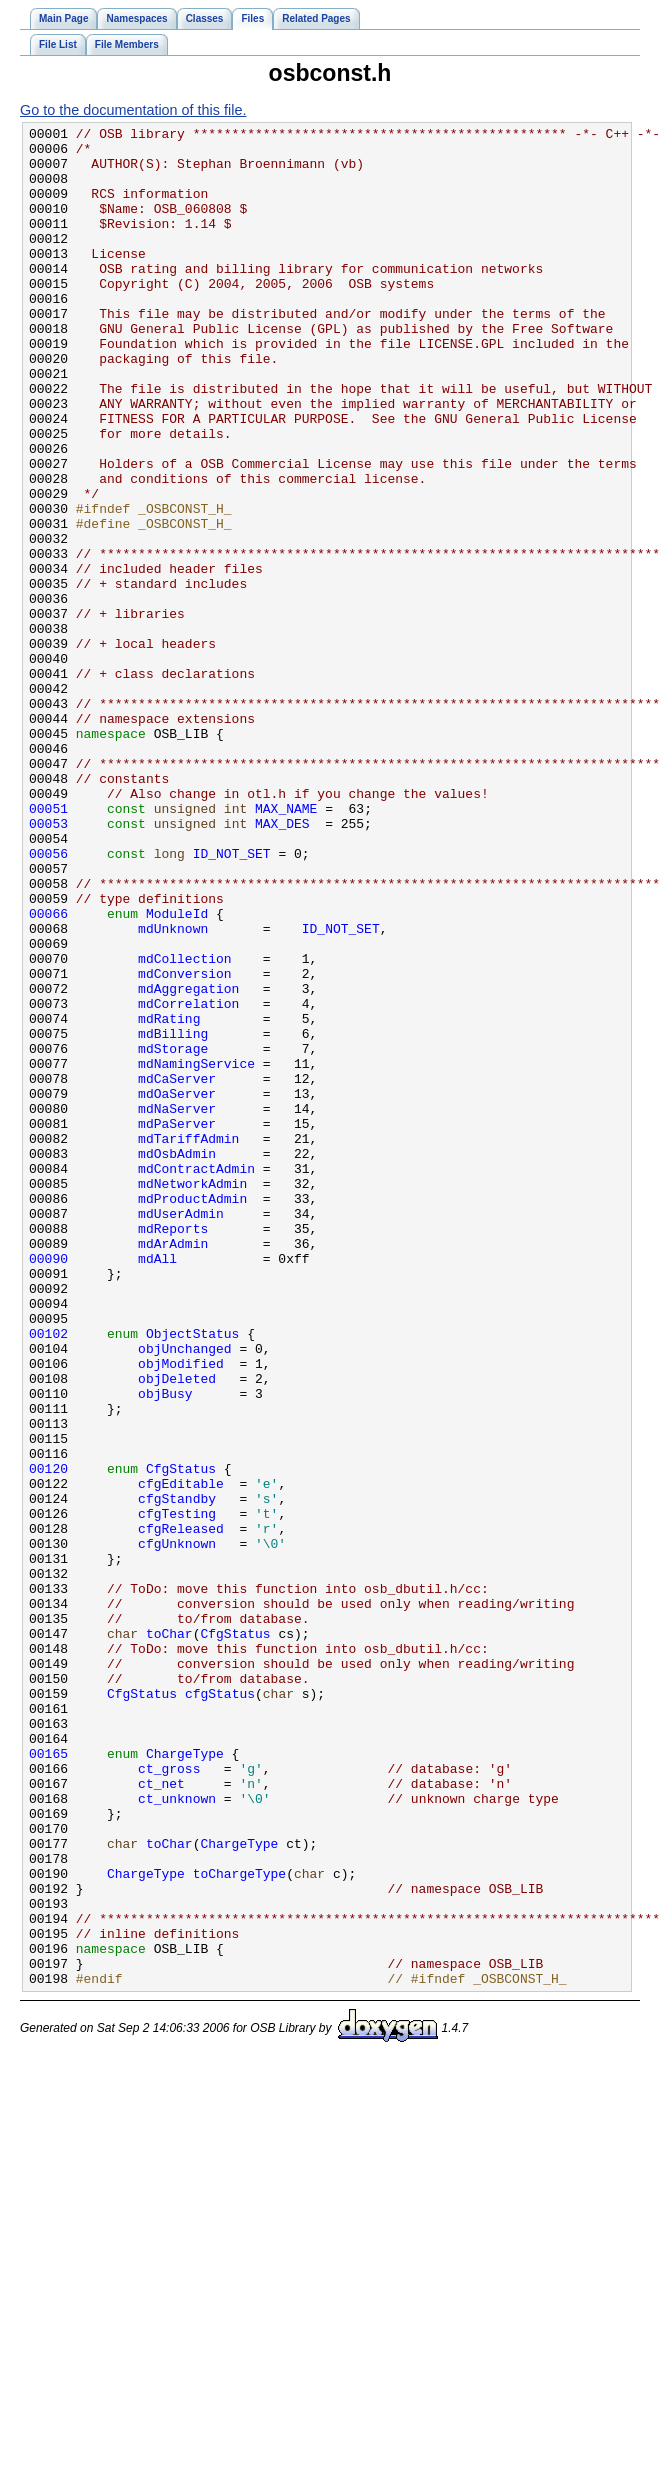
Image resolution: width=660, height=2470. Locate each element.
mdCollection (185, 1126)
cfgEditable (181, 1756)
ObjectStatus (193, 1576)
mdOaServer (177, 1288)
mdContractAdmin (196, 1378)
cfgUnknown (177, 1828)
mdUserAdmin (181, 1432)
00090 (48, 1486)
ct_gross (169, 2098)
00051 (48, 946)
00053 (48, 964)
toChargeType (240, 2224)
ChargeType (185, 2080)
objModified (181, 1612)
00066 (48, 1072)
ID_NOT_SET (232, 1000)
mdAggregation (188, 1162)
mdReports (173, 1450)
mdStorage (173, 1234)
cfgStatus (220, 2008)
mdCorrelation (188, 1180)
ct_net (161, 2116)
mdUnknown (173, 1090)
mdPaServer (177, 1324)
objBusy (165, 1648)
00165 (48, 2080)
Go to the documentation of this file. (133, 110)
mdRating (169, 1198)
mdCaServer (177, 1270)
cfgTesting (177, 1792)
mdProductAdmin (192, 1414)
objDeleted (177, 1630)
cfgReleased (181, 1810)
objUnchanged (185, 1594)
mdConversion (185, 1144)
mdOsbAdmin (177, 1360)
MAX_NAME (286, 946)
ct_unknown (177, 2134)
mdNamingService (196, 1252)
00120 (48, 1738)
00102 (48, 1576)
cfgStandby (177, 1774)
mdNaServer (177, 1306)
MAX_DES (282, 964)
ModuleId (177, 1072)
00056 (48, 1000)
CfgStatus (181, 1738)
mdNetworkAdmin (192, 1396)
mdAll (157, 1486)
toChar (169, 1936)
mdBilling (173, 1216)
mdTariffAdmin (188, 1342)
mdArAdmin (173, 1468)
